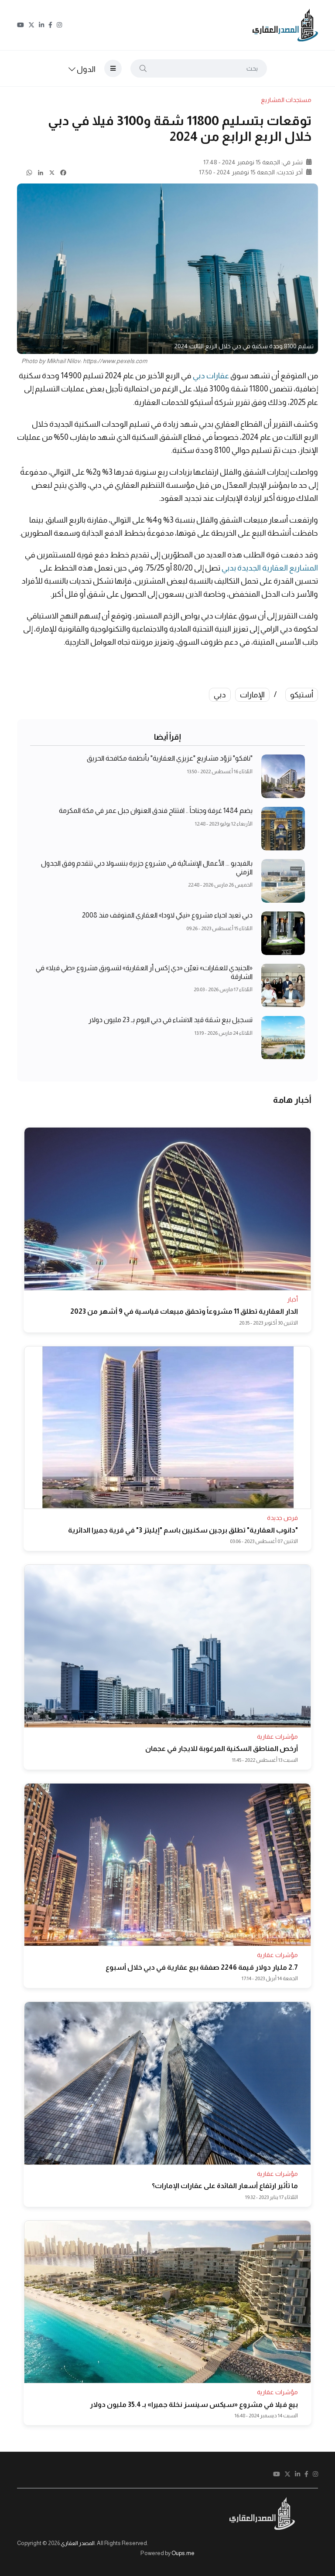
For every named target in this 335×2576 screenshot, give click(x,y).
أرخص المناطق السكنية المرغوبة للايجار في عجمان (221, 1748)
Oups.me (183, 2553)
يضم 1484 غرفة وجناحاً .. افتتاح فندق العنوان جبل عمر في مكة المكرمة (156, 811)
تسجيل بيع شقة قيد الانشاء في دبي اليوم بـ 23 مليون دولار (171, 1020)
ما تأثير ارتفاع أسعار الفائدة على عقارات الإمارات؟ (225, 2185)
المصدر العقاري (78, 2543)
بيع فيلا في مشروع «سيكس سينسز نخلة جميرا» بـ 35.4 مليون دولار (194, 2404)
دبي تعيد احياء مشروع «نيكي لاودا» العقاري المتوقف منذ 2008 (167, 915)
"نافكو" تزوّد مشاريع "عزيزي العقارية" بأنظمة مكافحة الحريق (170, 758)
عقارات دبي (211, 375)
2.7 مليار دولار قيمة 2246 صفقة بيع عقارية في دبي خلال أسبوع (202, 1967)
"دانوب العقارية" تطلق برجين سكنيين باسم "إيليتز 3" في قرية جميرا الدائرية (183, 1529)
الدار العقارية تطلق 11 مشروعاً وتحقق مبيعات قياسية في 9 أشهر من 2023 (184, 1311)
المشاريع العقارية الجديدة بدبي (270, 568)
